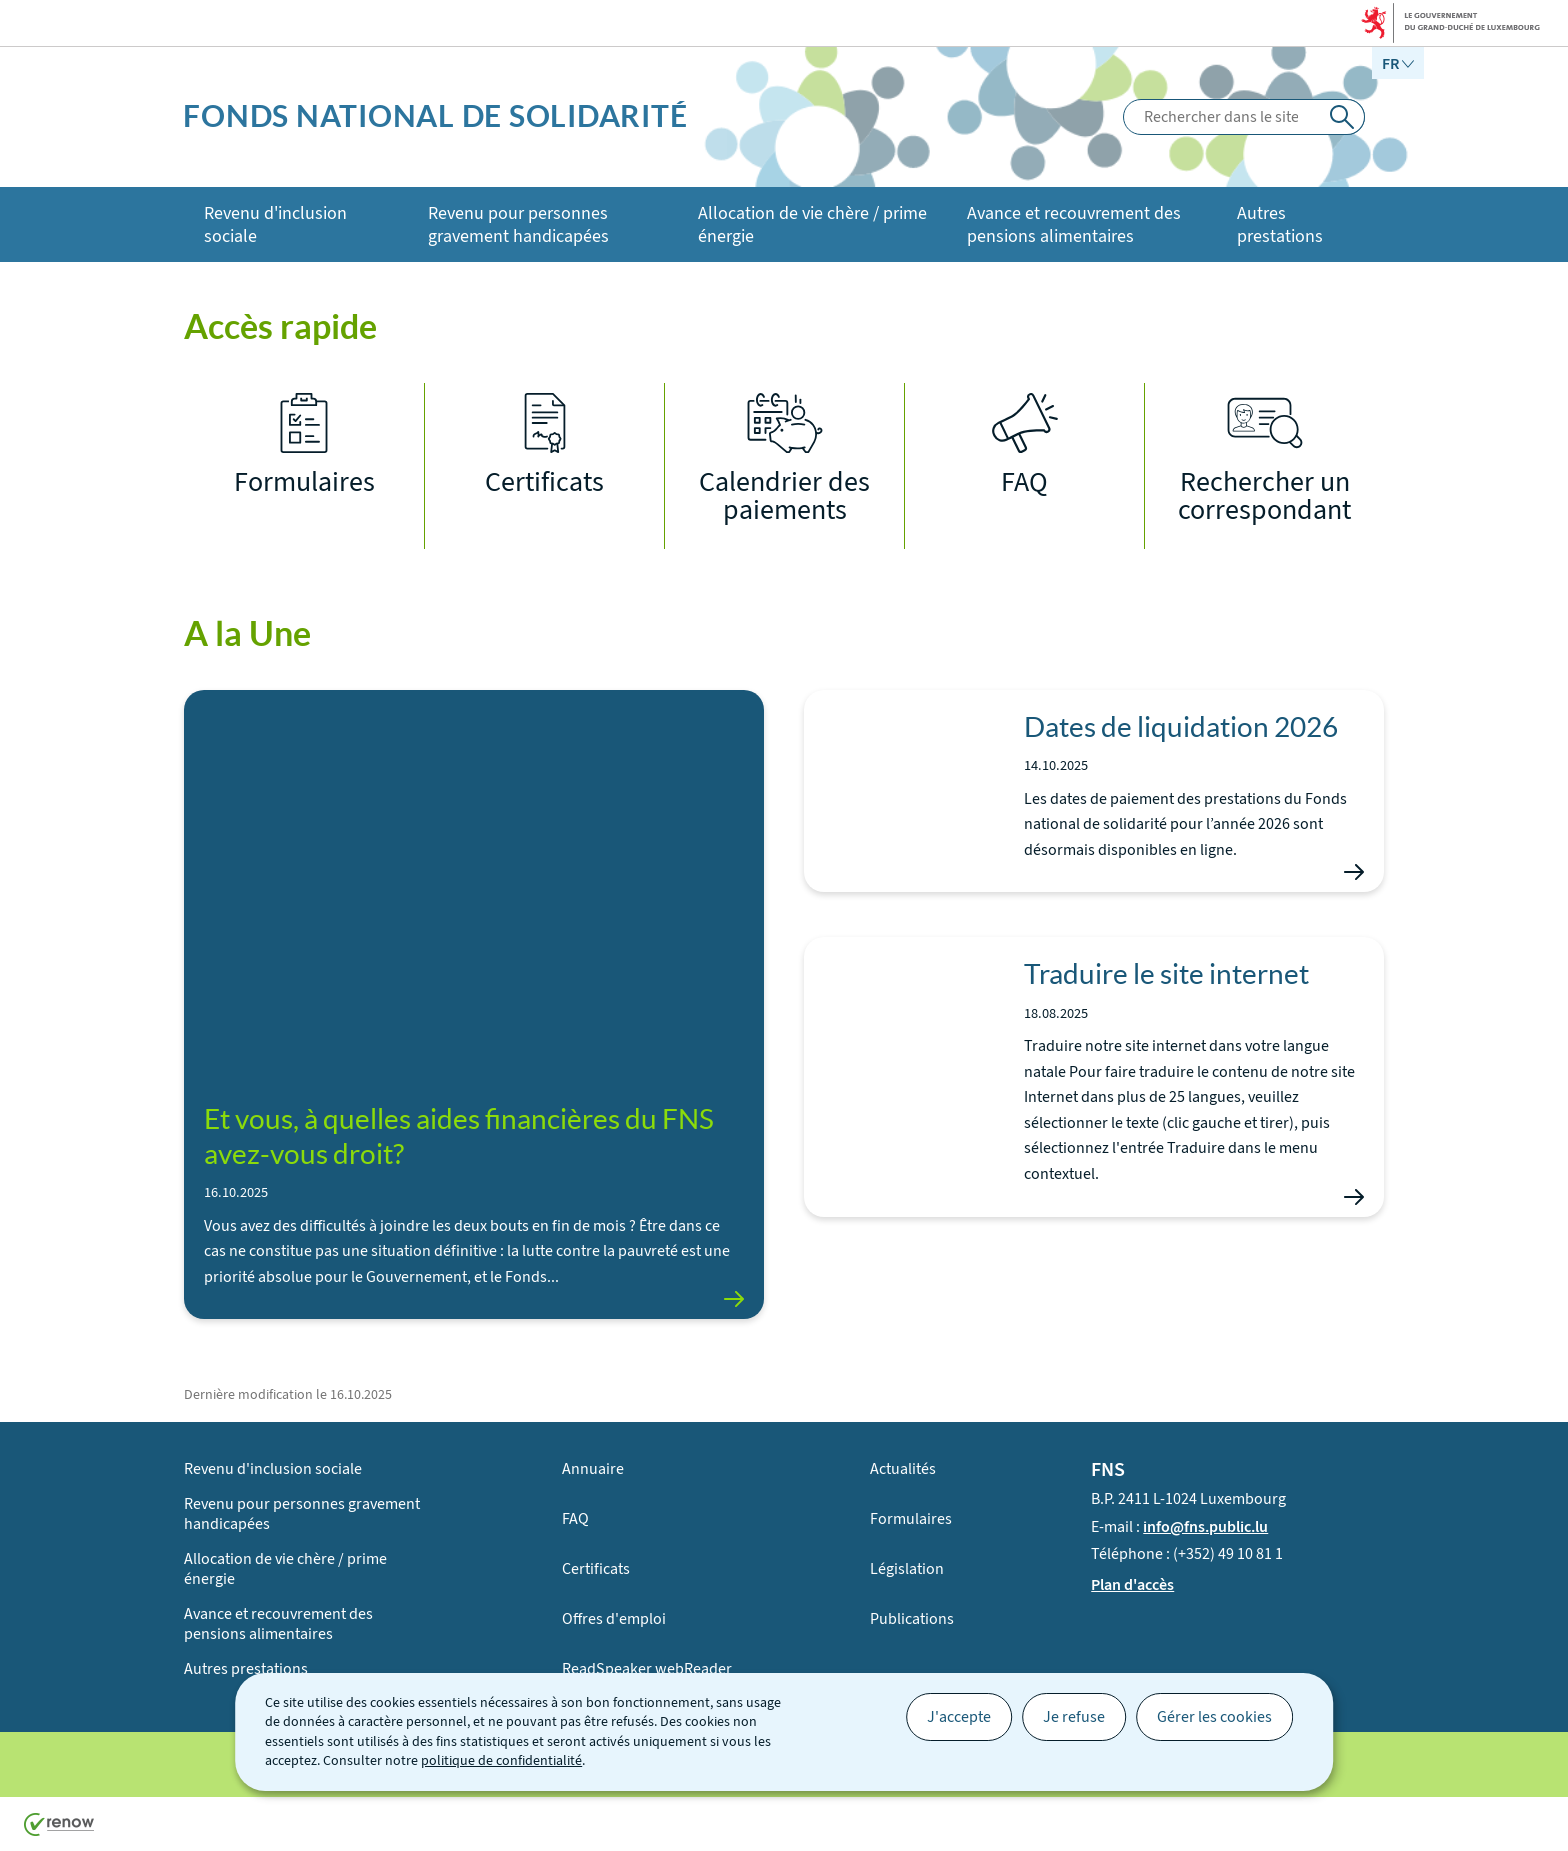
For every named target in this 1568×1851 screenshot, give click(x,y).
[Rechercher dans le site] (1341, 117)
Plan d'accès (1132, 1583)
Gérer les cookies (1214, 1716)
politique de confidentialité (501, 1760)
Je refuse (1074, 1716)
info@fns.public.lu (1205, 1525)
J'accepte (959, 1716)
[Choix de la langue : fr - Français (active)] (1398, 63)
